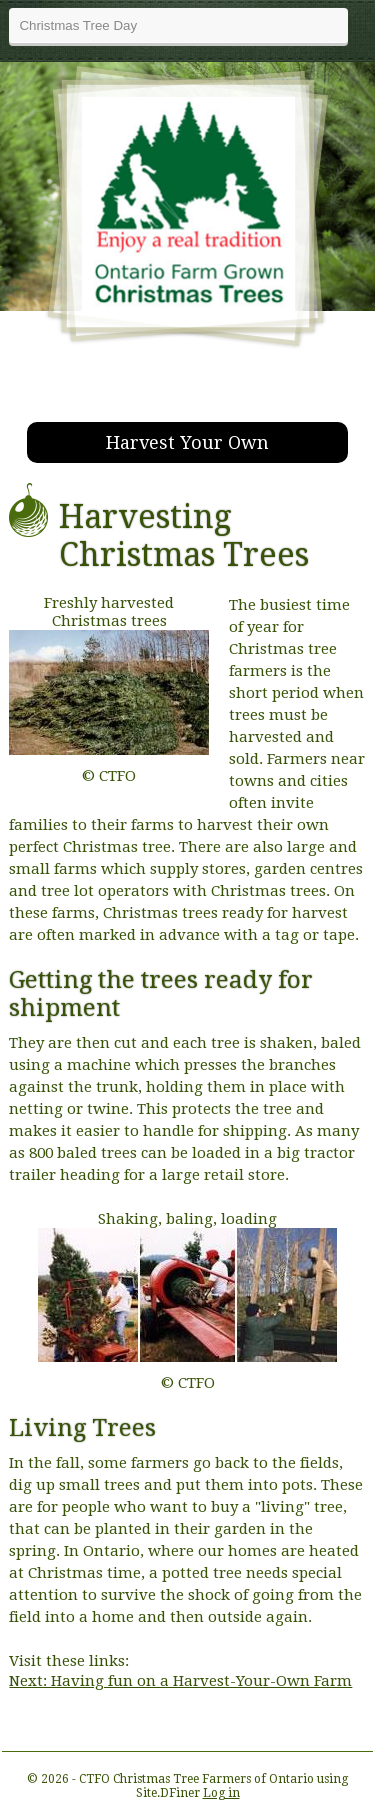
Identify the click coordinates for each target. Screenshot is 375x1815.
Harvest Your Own (187, 442)
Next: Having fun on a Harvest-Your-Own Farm (180, 1681)
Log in (221, 1793)
